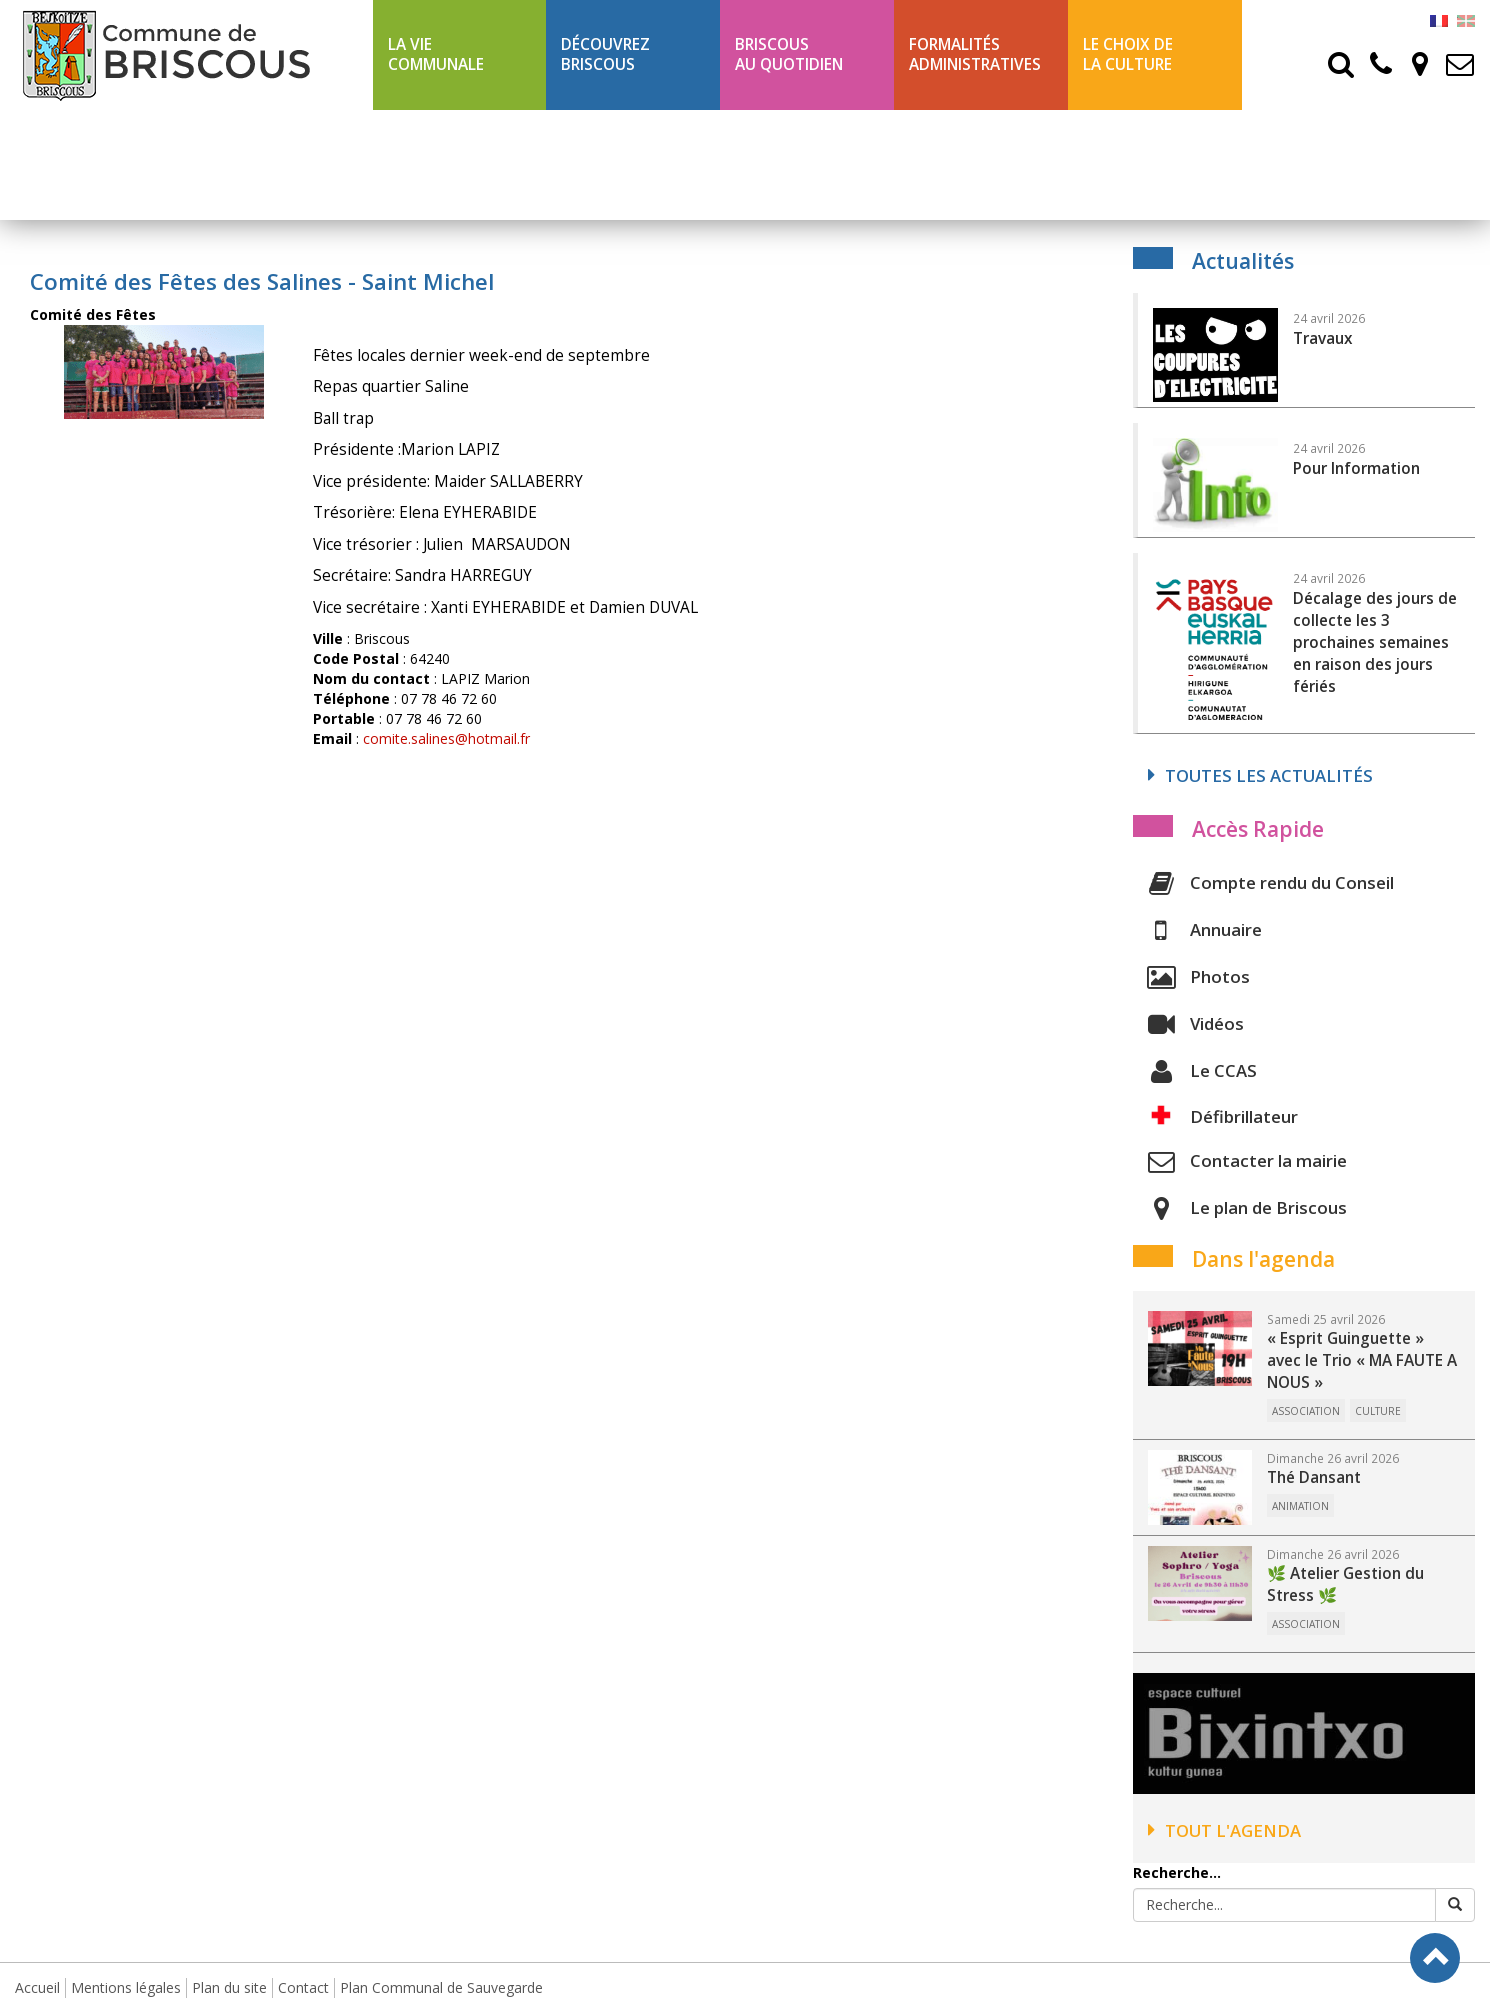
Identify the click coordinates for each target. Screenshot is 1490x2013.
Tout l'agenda (1224, 1830)
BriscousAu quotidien (789, 54)
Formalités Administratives (975, 54)
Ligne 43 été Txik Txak (453, 164)
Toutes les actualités (1260, 775)
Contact (303, 1987)
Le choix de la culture (1128, 54)
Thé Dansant (1314, 1477)
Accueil (37, 1987)
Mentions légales (126, 1987)
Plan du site (229, 1987)
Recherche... (1177, 1872)
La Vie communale (436, 54)
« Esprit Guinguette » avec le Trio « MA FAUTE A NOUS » (1362, 1360)
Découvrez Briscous (605, 54)
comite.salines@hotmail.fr (446, 738)
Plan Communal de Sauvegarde (441, 1987)
